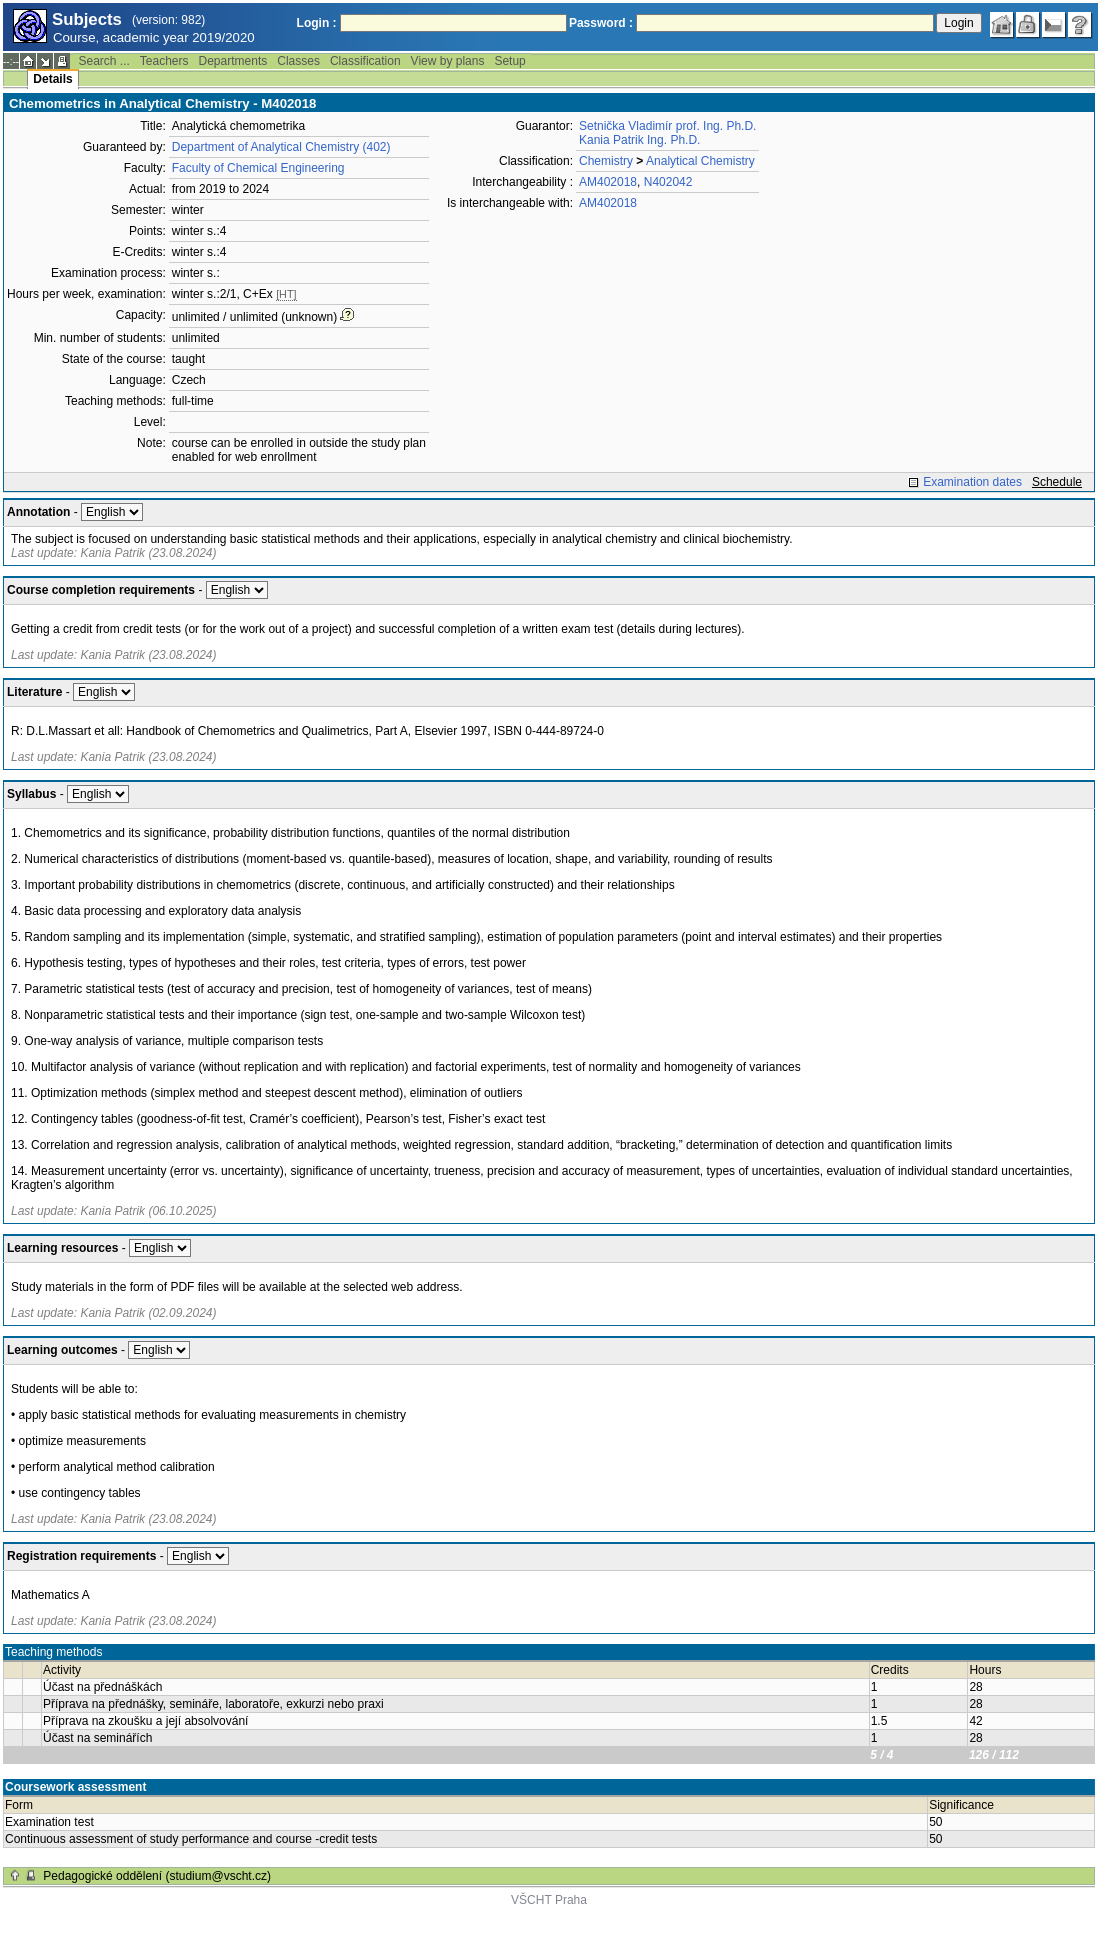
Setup (509, 61)
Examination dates (972, 482)
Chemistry (606, 161)
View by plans (448, 61)
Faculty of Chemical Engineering (258, 168)
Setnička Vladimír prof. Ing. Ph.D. (667, 126)
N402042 (668, 182)
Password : (601, 23)
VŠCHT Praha (549, 1900)
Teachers (164, 61)
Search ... (103, 61)
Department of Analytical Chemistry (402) (281, 147)
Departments (233, 61)
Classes (298, 61)
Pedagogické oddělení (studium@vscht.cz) (157, 1876)
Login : (317, 23)
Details (52, 79)
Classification (365, 61)
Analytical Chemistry (700, 161)
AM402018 (608, 182)
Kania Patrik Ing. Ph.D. (639, 140)
